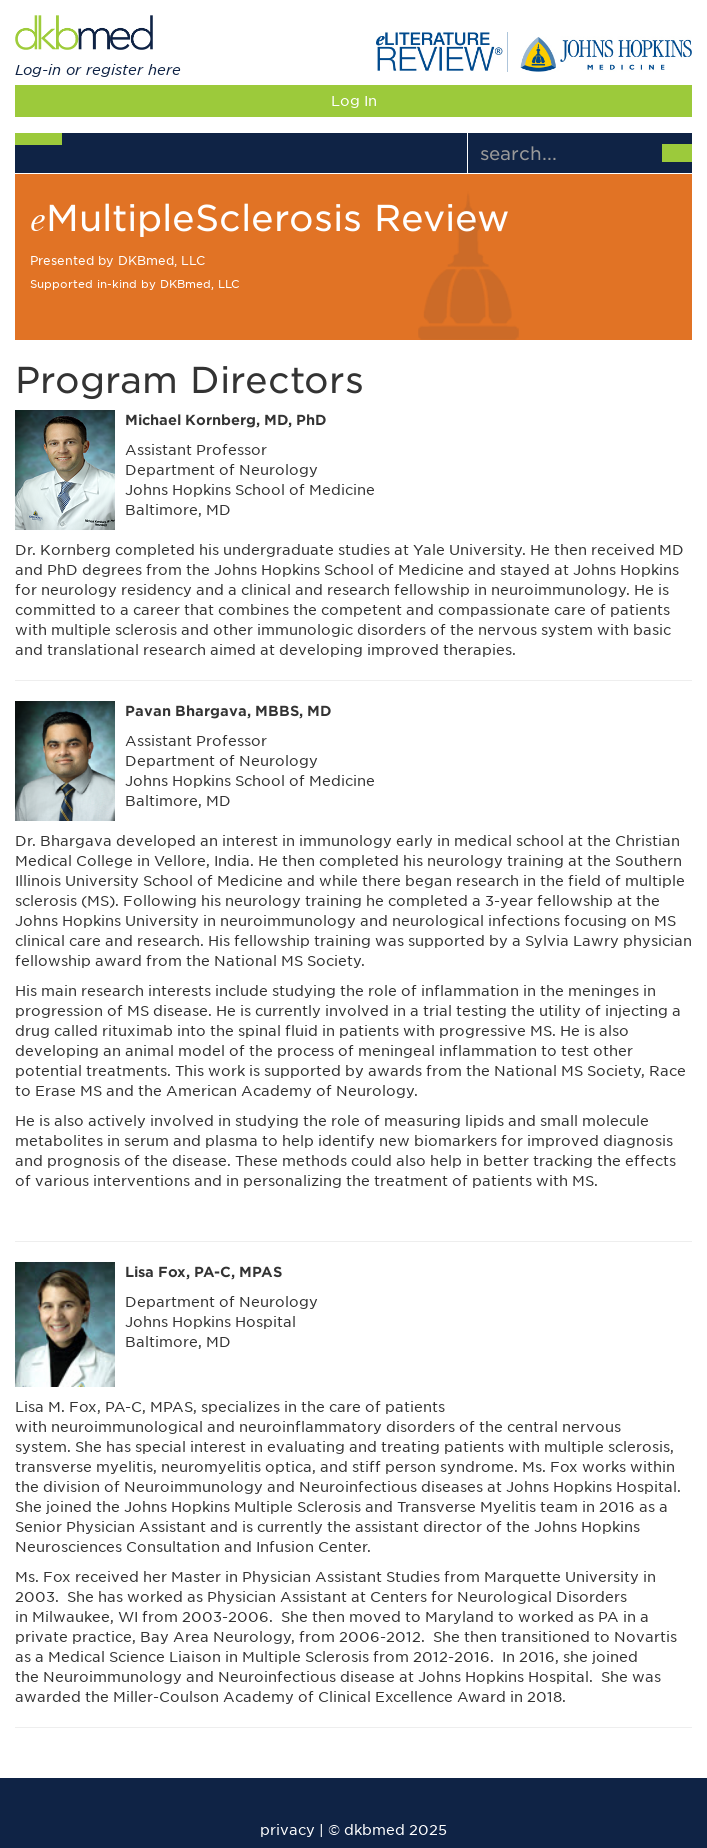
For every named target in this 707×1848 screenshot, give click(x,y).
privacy (287, 1830)
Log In (354, 101)
